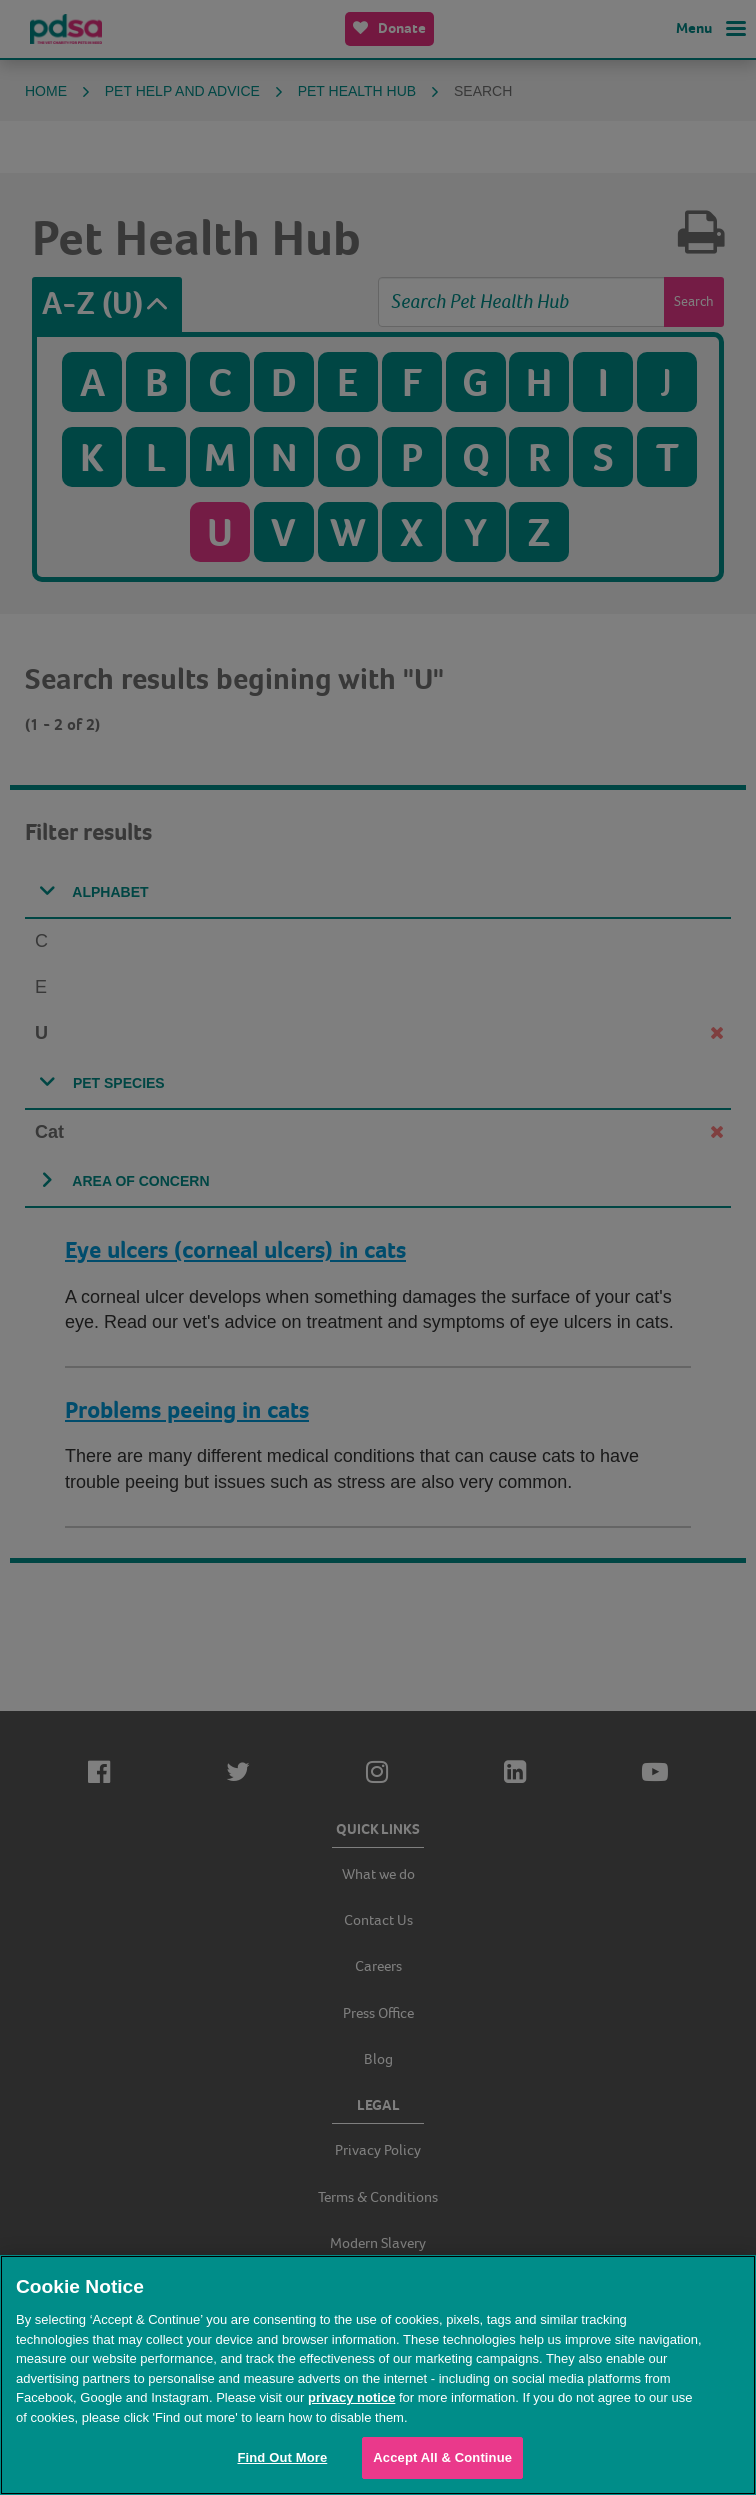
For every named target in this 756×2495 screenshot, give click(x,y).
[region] (378, 2375)
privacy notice (351, 2397)
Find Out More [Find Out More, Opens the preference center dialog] (282, 2457)
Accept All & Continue (442, 2457)
